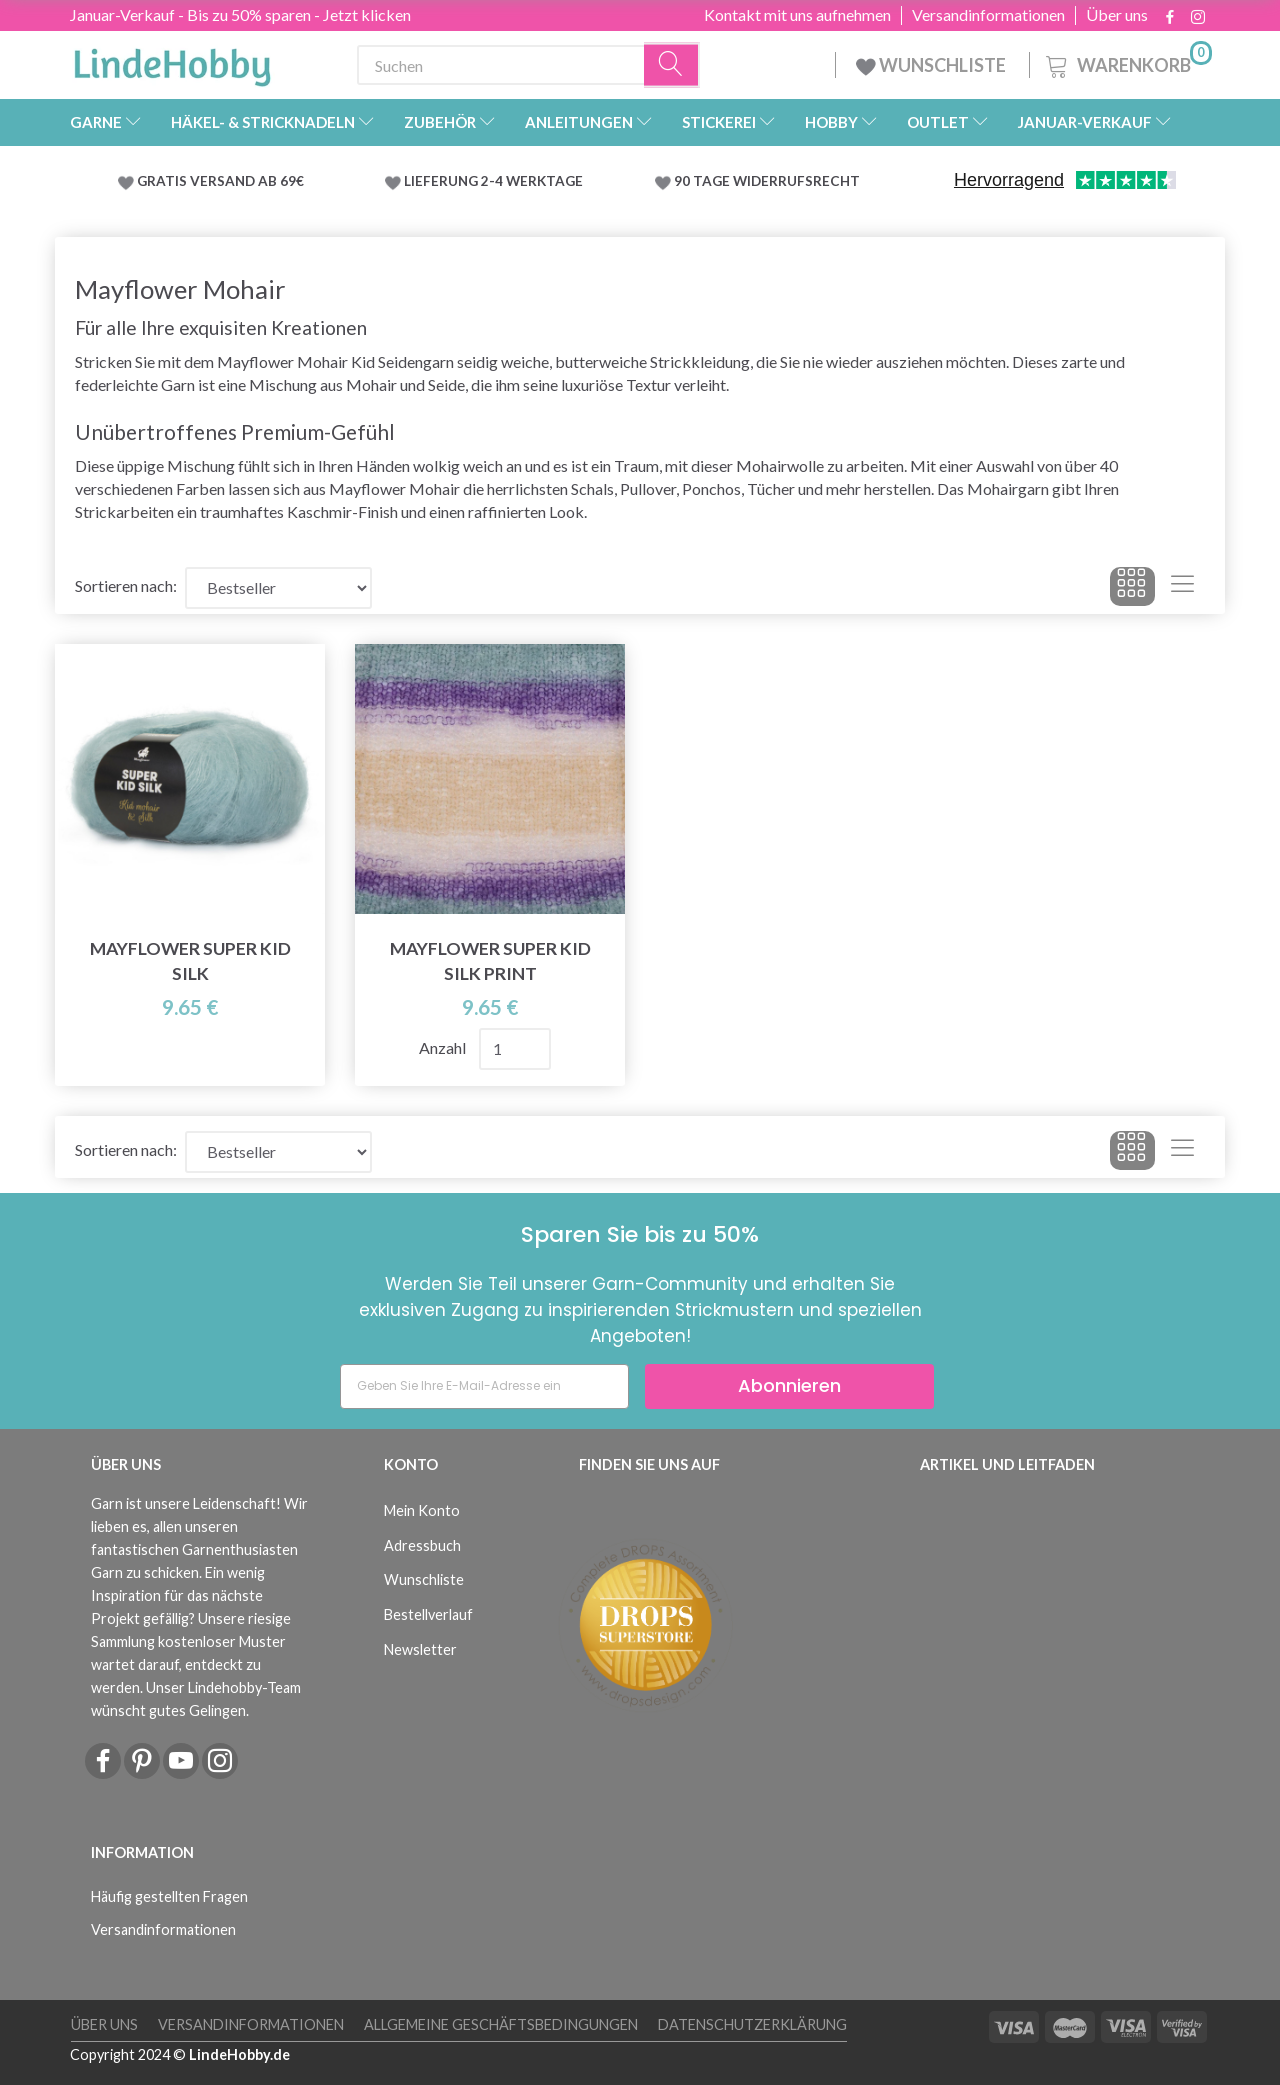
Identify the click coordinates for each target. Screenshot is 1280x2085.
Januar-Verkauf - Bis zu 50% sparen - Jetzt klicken (240, 14)
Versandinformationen (988, 15)
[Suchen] (672, 65)
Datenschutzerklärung (752, 2024)
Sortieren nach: (126, 585)
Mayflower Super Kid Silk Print (490, 961)
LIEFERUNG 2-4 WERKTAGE (493, 181)
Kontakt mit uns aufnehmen (797, 15)
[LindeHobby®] (172, 61)
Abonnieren (789, 1385)
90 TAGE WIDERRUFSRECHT (767, 181)
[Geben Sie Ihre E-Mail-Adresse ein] (484, 1386)
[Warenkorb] (1127, 62)
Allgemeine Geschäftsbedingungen (501, 2024)
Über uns (1117, 15)
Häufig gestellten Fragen (169, 1896)
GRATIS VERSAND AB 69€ (220, 181)
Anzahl (444, 1047)
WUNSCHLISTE (932, 65)
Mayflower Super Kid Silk (190, 961)
